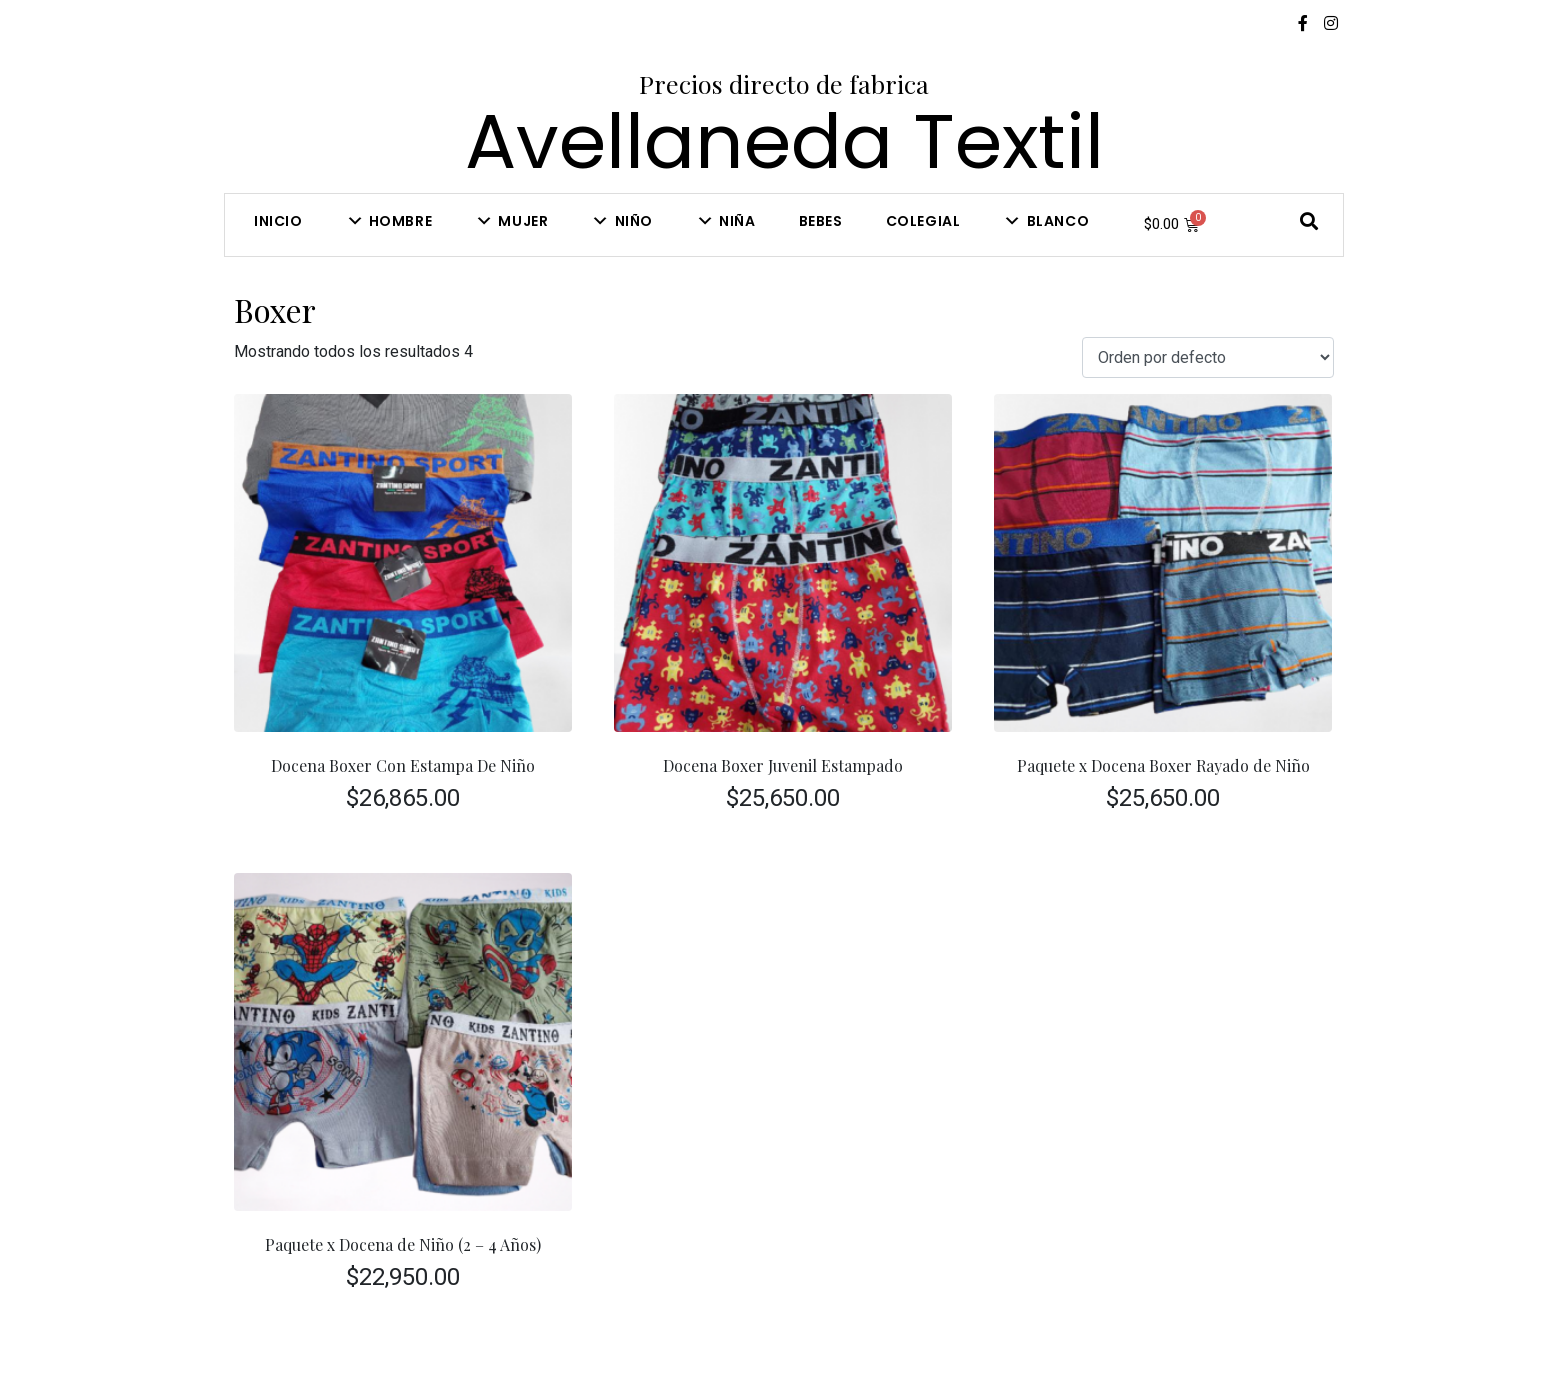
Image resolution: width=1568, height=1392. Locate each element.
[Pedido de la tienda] (1208, 357)
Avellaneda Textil (784, 141)
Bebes (821, 221)
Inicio (278, 221)
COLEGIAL (923, 221)
